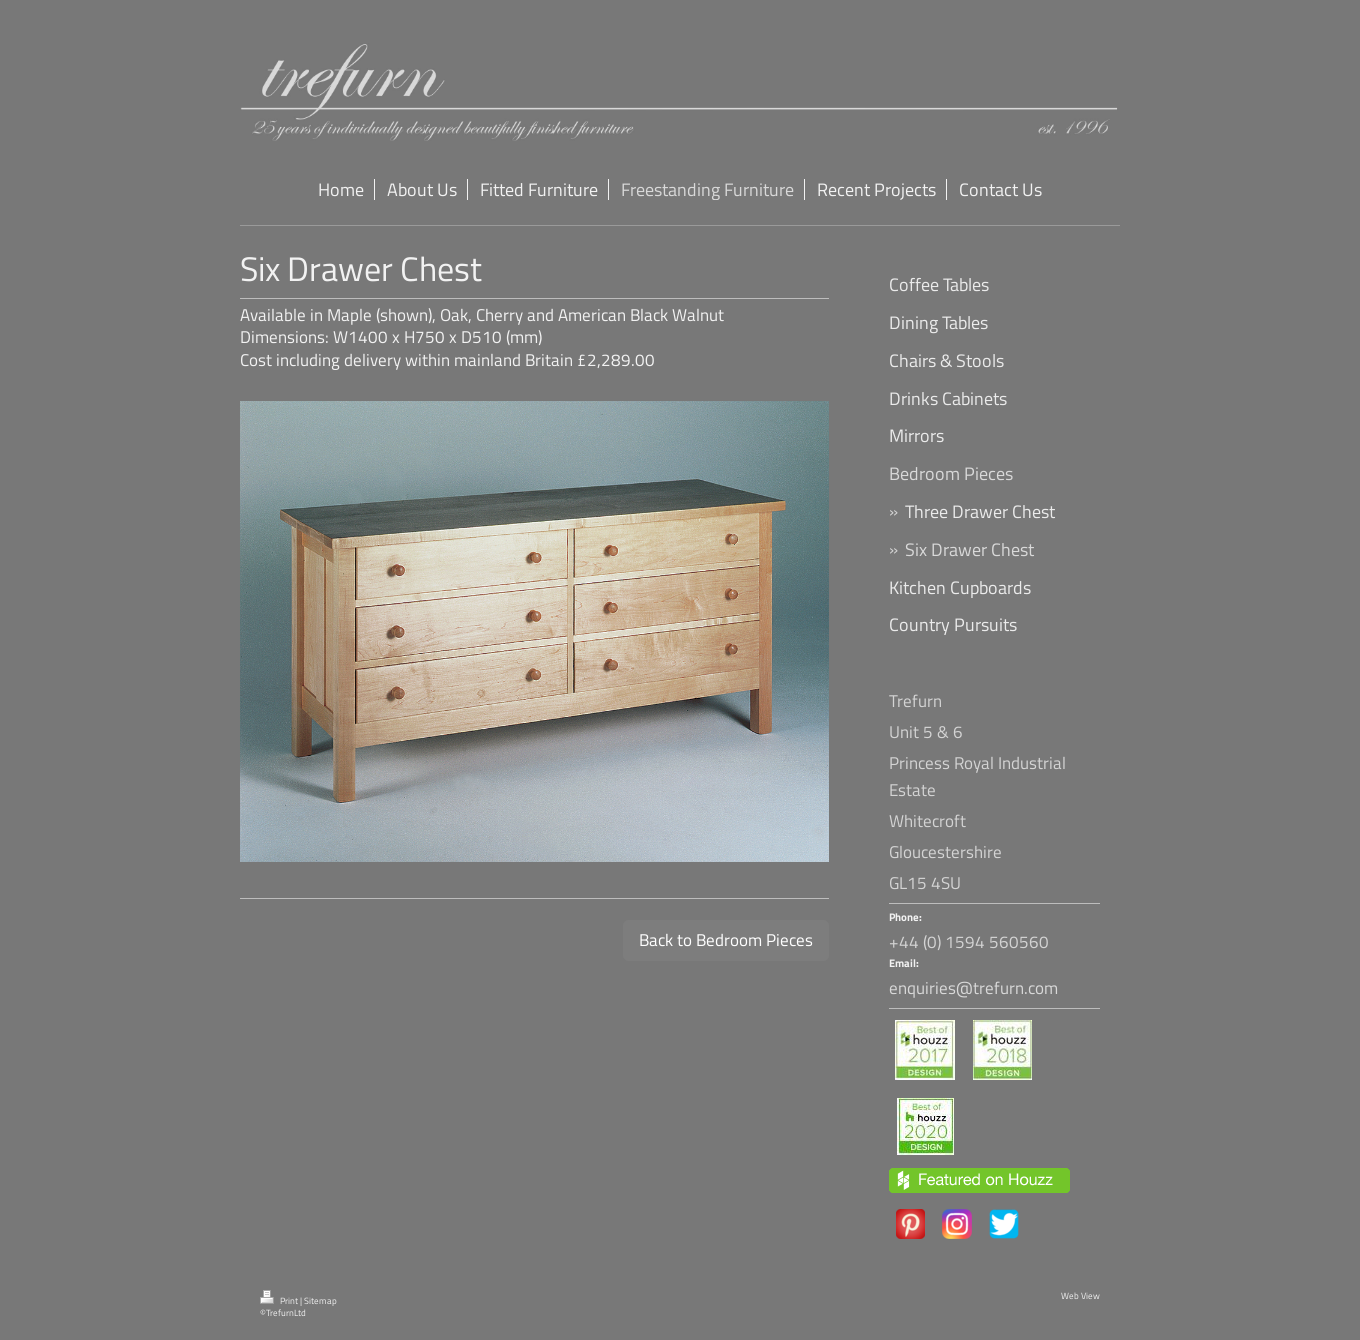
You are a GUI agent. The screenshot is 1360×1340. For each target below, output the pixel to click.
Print (280, 1301)
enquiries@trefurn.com (973, 988)
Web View (1080, 1296)
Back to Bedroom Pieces (726, 940)
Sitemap (320, 1301)
